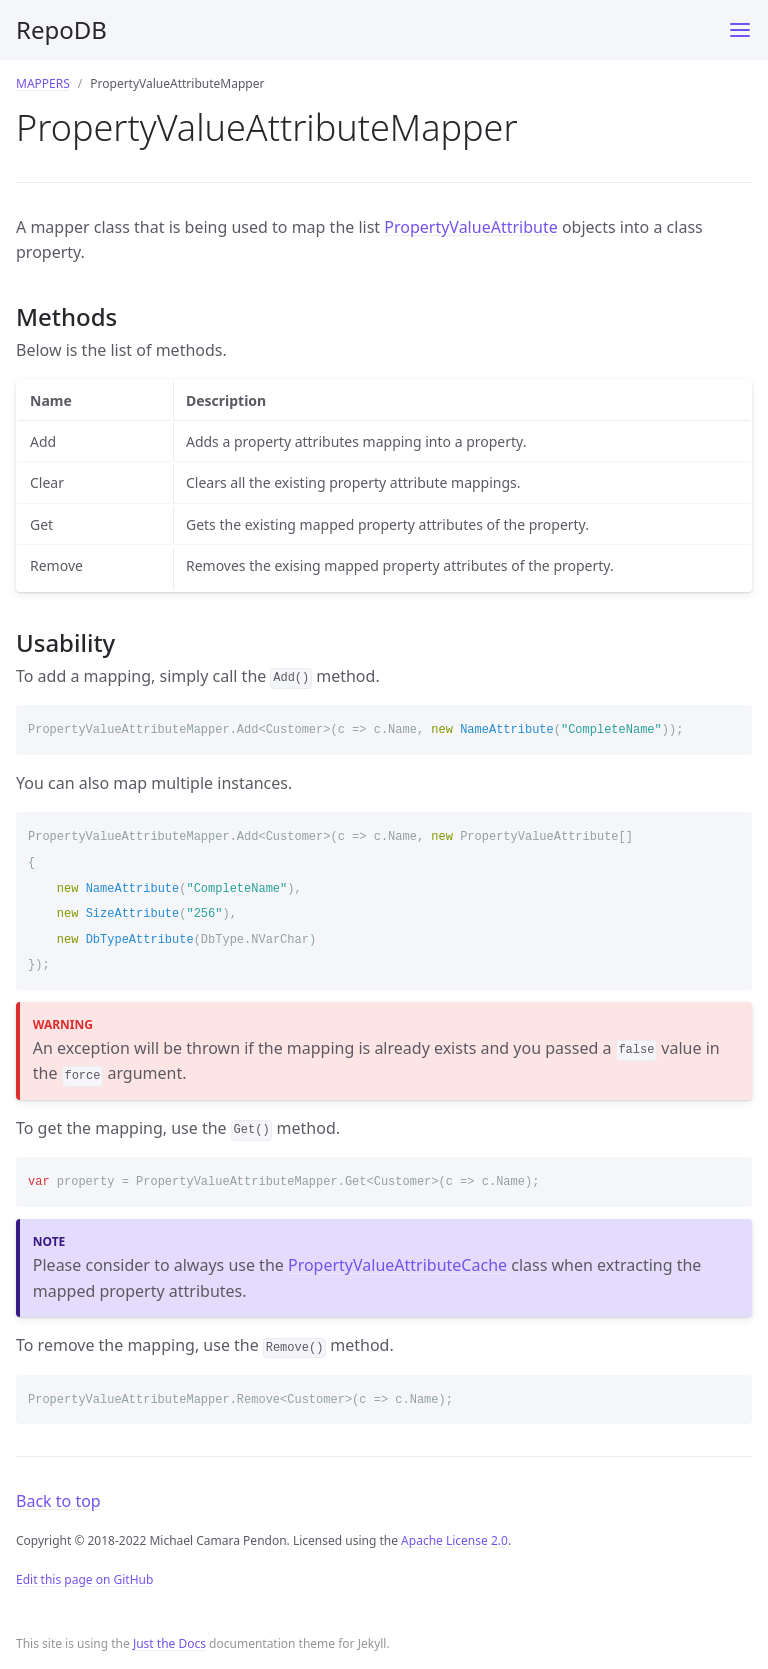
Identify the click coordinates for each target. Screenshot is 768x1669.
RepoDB (61, 29)
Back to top (58, 1501)
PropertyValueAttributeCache (397, 1265)
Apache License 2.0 (454, 1540)
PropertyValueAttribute (470, 227)
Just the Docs (169, 1643)
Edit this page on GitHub (84, 1579)
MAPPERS (43, 83)
